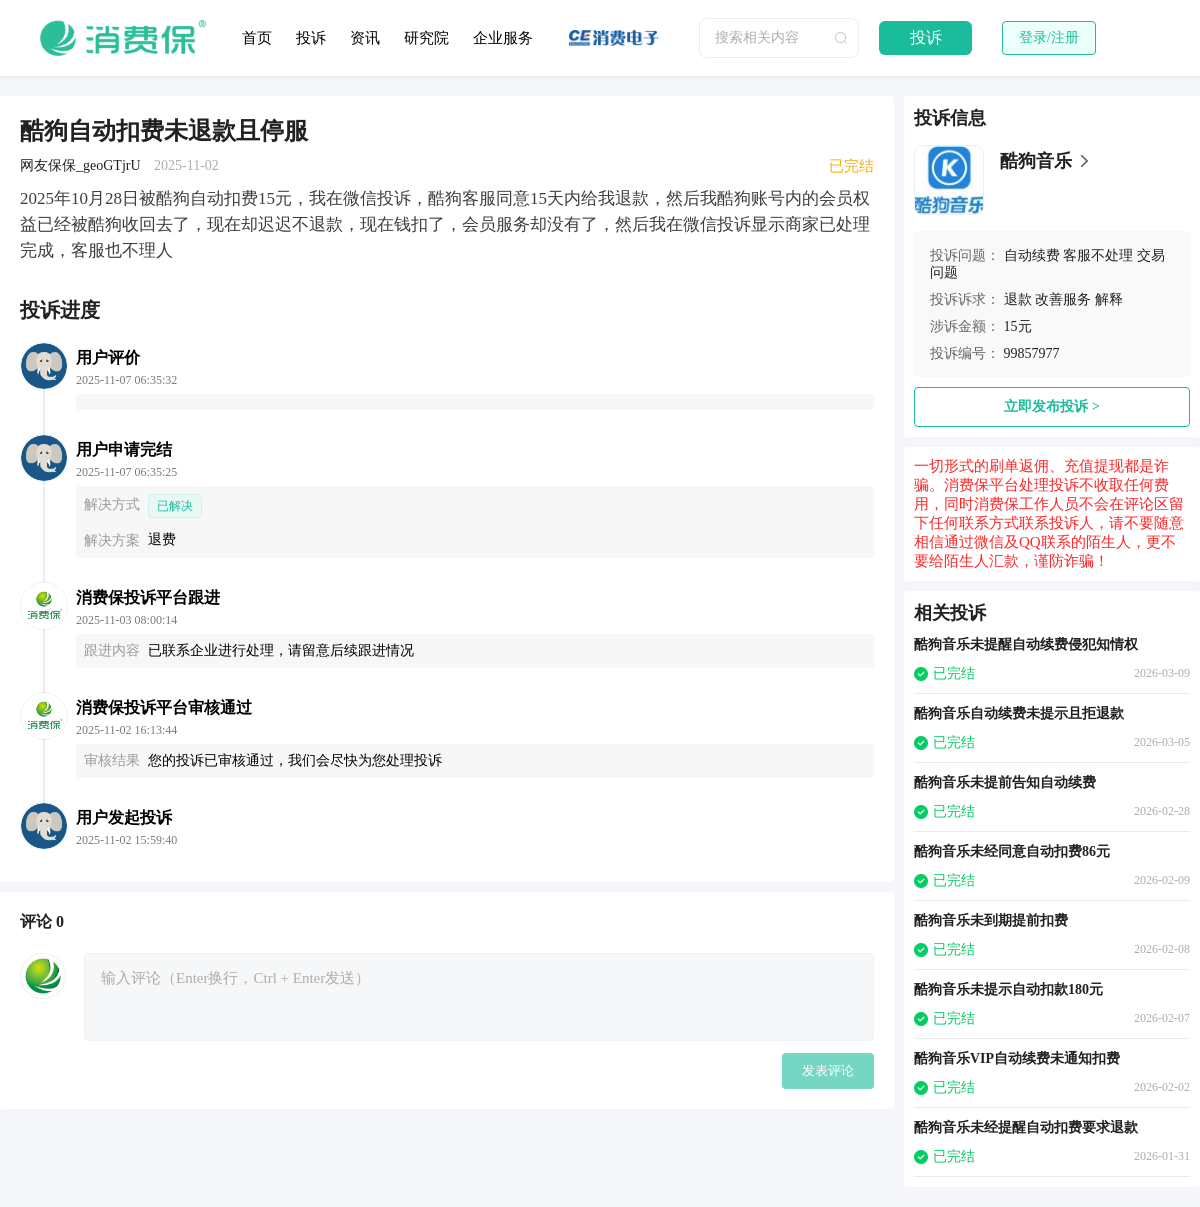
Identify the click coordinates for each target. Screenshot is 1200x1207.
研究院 (426, 38)
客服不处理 (1098, 255)
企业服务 (503, 38)
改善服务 (1063, 299)
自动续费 (1032, 255)
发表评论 (828, 1070)
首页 (257, 38)
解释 (1109, 299)
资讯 (365, 38)
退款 (1018, 299)
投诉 (311, 38)
